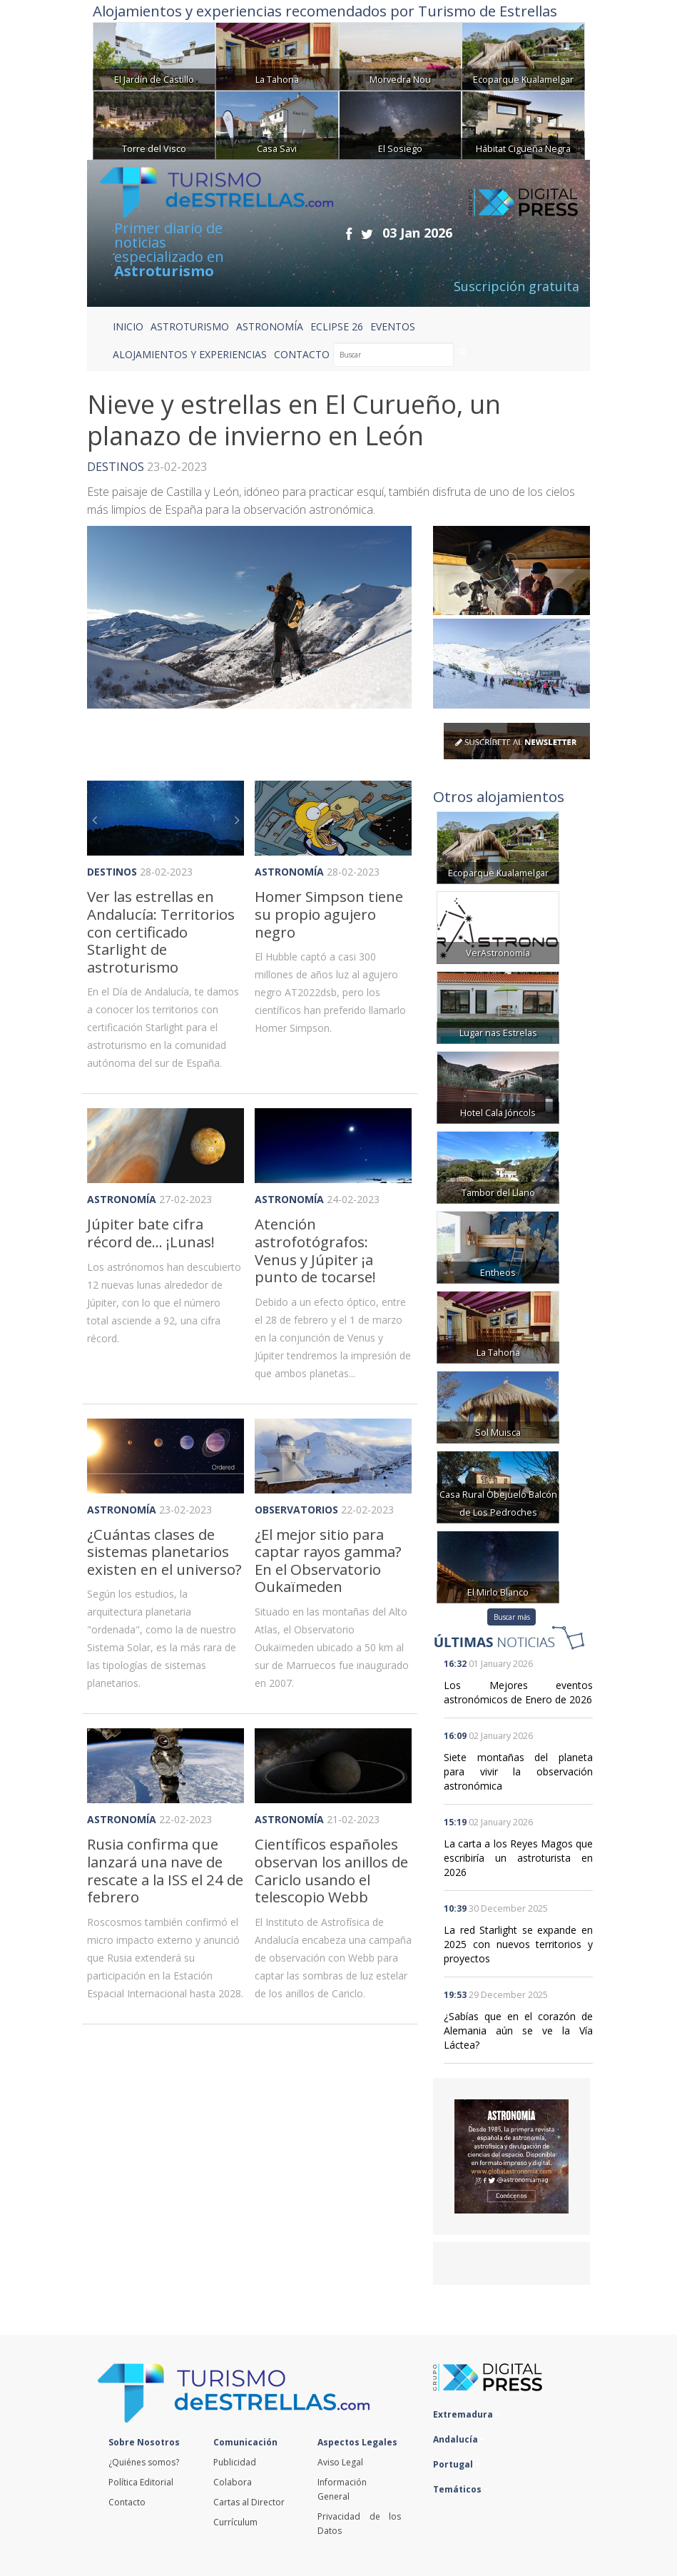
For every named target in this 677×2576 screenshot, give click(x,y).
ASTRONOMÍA (269, 326)
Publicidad (234, 2462)
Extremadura (466, 2414)
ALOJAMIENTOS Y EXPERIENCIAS (190, 354)
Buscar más (512, 1617)
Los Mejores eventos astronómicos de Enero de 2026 (518, 1692)
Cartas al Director (249, 2502)
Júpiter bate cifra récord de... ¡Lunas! (151, 1233)
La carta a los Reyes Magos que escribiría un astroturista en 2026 (518, 1858)
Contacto (127, 2502)
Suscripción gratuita (516, 286)
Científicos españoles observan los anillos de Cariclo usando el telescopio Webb (331, 1870)
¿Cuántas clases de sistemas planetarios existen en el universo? (164, 1551)
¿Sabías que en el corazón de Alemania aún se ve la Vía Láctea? (518, 2030)
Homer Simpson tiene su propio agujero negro (329, 913)
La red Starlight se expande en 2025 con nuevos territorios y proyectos (518, 1944)
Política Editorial (140, 2482)
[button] (99, 818)
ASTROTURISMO (190, 326)
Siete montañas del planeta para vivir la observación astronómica (518, 1771)
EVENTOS (392, 326)
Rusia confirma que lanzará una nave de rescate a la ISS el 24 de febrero (165, 1870)
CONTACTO (302, 354)
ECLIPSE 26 (336, 326)
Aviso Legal (340, 2462)
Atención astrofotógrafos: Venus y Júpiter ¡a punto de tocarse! (315, 1250)
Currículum (235, 2522)
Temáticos (461, 2489)
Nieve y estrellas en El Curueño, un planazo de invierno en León (294, 419)
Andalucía (459, 2439)
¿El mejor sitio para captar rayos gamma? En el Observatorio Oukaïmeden (328, 1560)
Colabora (232, 2482)
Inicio (128, 326)
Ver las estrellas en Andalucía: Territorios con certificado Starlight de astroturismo (161, 931)
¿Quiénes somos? (143, 2462)
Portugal (456, 2464)
